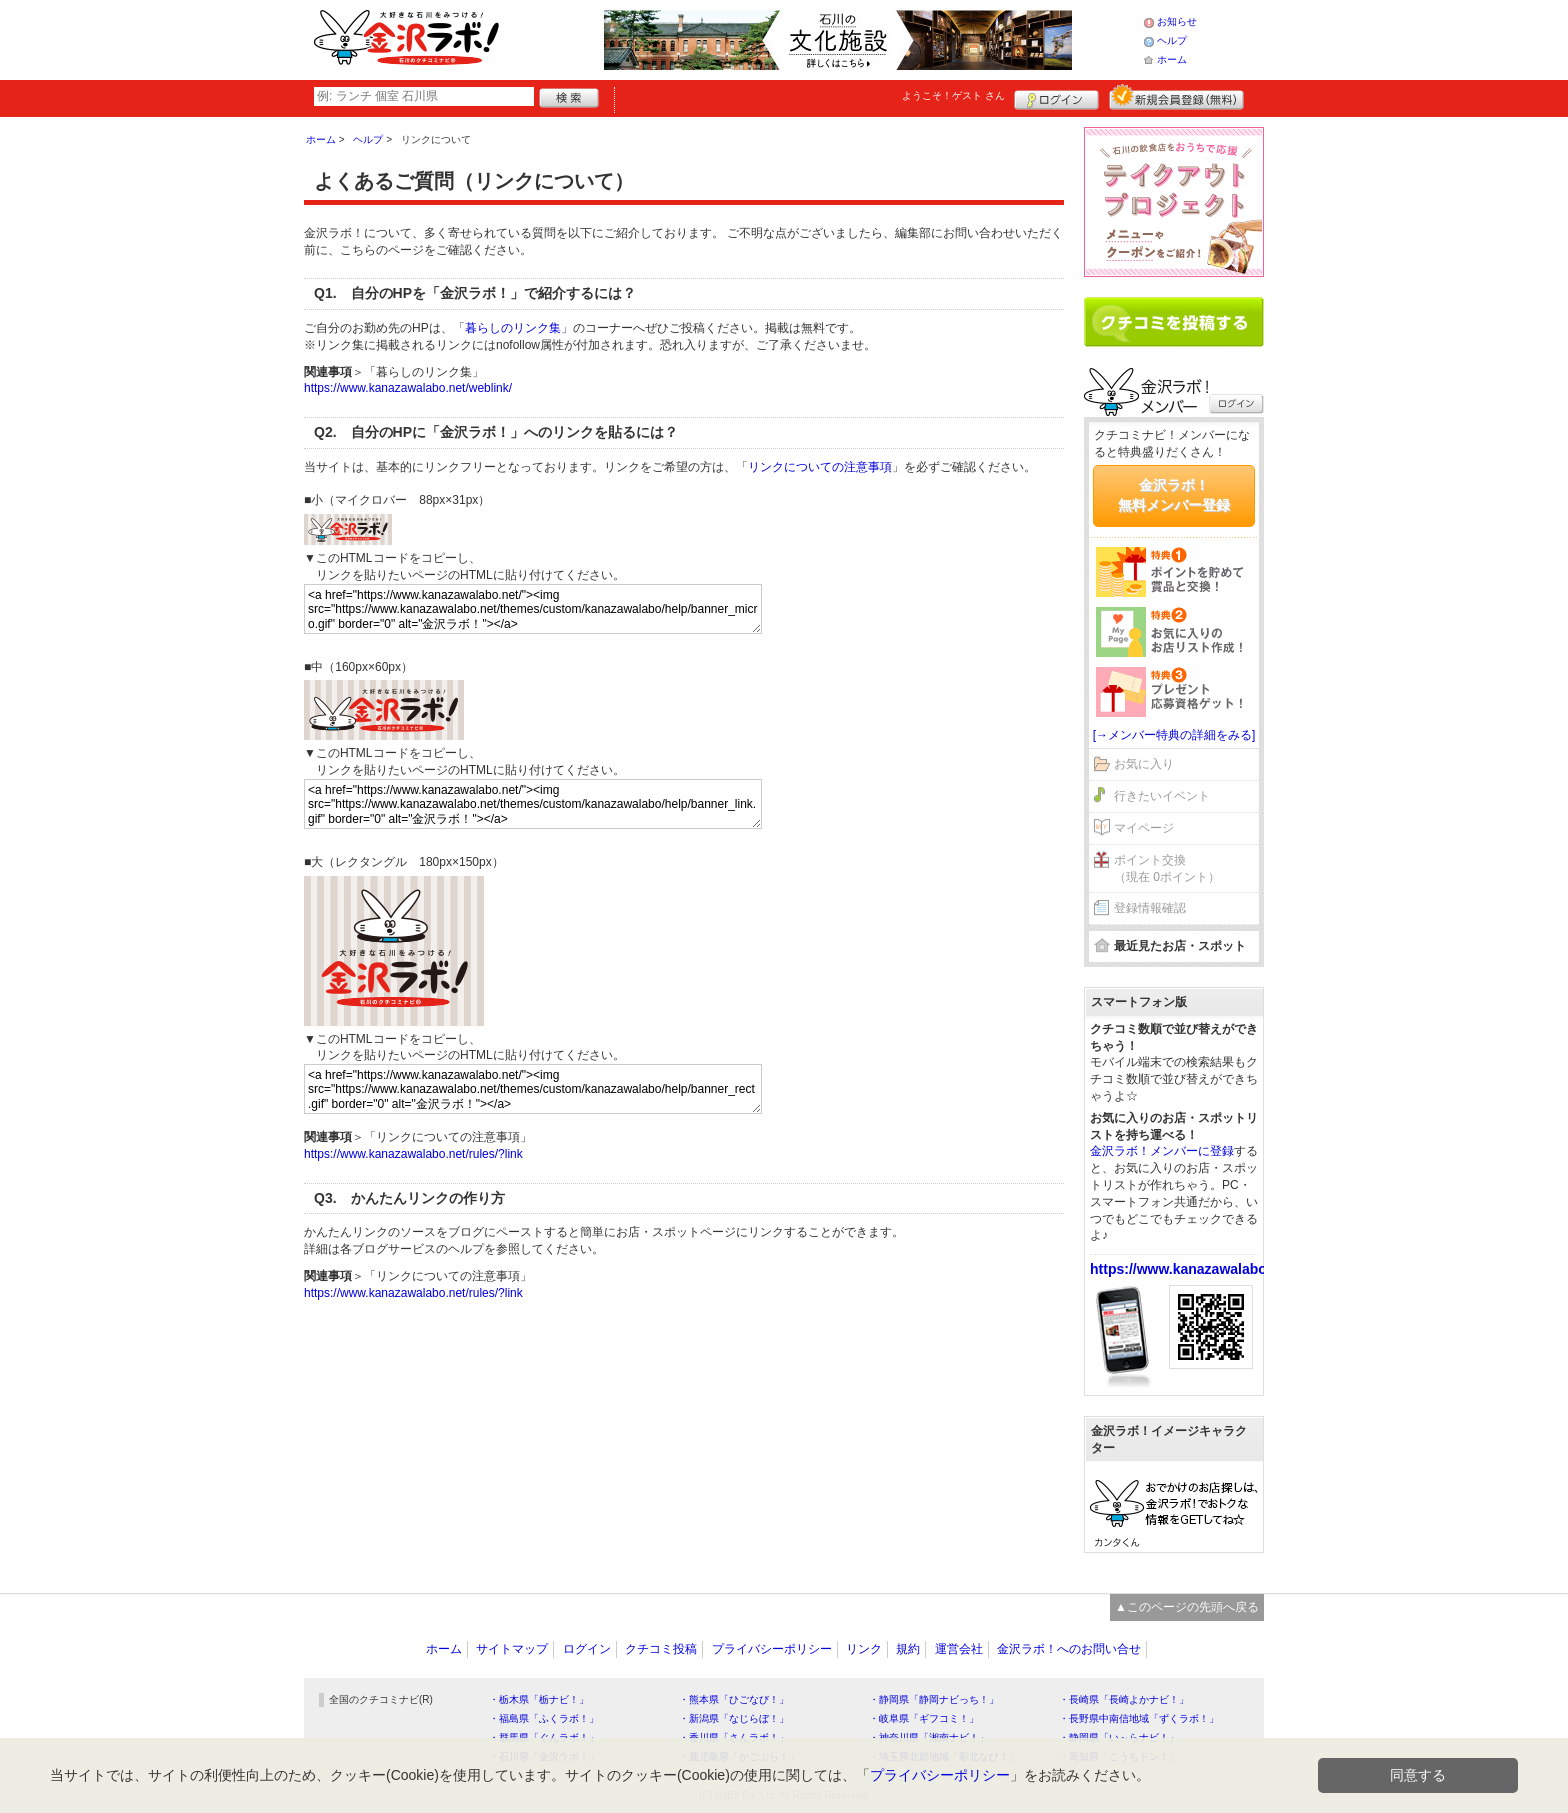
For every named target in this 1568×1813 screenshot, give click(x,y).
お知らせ (1177, 21)
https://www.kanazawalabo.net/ (1193, 1269)
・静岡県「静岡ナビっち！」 (934, 1699)
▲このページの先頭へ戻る (1187, 1607)
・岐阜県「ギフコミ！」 (924, 1718)
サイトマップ (512, 1649)
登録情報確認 (1150, 908)
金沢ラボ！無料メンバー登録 (1174, 495)
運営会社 (959, 1649)
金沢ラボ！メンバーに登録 (1162, 1151)
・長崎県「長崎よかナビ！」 (1124, 1699)
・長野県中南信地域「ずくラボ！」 (1139, 1718)
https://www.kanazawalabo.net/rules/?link (413, 1154)
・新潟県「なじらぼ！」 (734, 1718)
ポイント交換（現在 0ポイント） (1167, 868)
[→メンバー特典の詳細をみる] (1174, 735)
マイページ (1144, 828)
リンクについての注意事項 (820, 467)
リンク (864, 1649)
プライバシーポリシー (772, 1649)
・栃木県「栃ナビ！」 (539, 1699)
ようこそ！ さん (953, 95)
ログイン (1056, 97)
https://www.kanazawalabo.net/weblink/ (408, 388)
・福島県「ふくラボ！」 (544, 1718)
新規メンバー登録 (1176, 97)
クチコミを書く (1174, 322)
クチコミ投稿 (661, 1649)
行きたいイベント (1162, 796)
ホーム (1172, 59)
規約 (908, 1649)
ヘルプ (1172, 40)
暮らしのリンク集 (513, 328)
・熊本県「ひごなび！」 (734, 1699)
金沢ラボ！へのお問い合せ (1069, 1649)
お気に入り (1144, 764)
